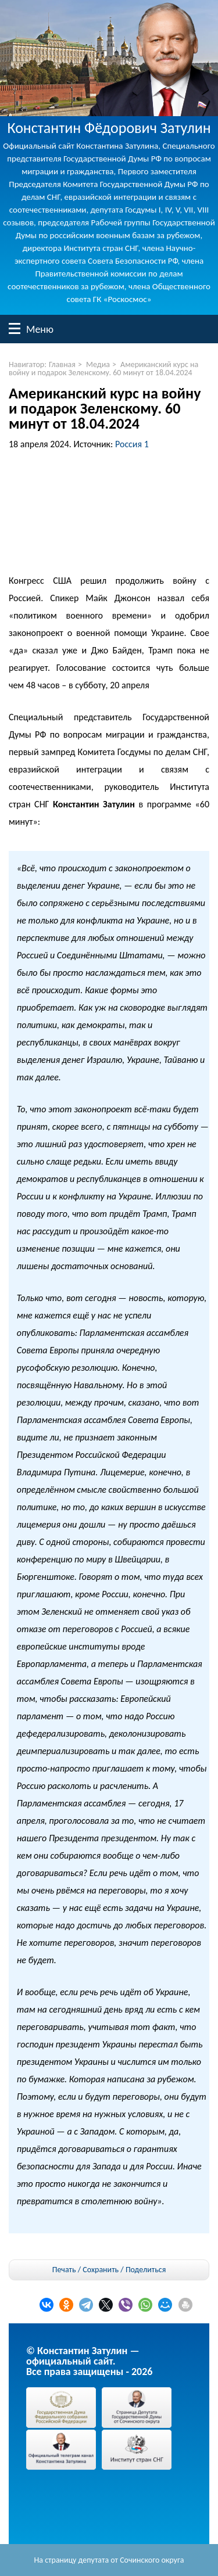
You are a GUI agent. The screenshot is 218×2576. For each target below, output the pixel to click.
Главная (62, 364)
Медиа (98, 364)
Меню (14, 328)
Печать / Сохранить (85, 2270)
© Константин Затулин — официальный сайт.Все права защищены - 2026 (89, 2361)
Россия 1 (132, 444)
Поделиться (146, 2270)
